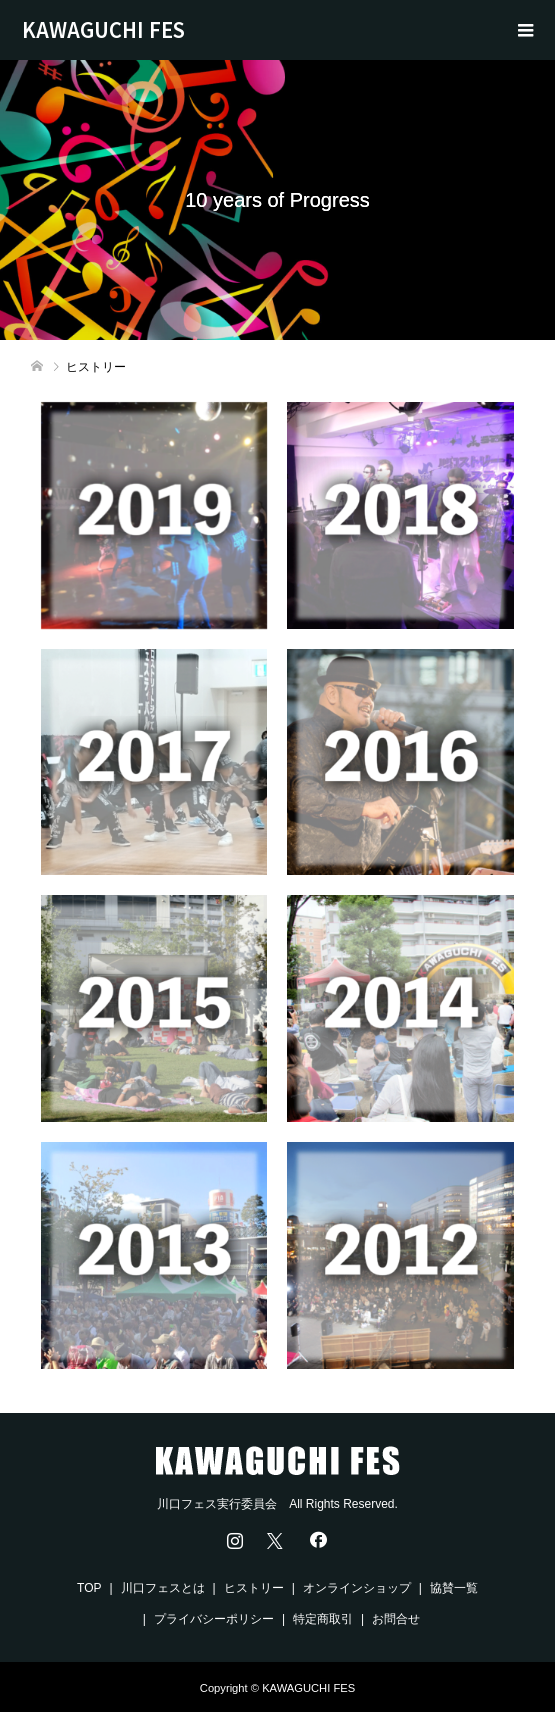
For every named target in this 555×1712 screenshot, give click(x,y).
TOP (89, 1588)
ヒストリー (254, 1588)
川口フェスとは (163, 1588)
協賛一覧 (454, 1588)
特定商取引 (323, 1619)
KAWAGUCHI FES (103, 29)
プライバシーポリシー (214, 1619)
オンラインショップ (357, 1588)
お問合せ (396, 1619)
